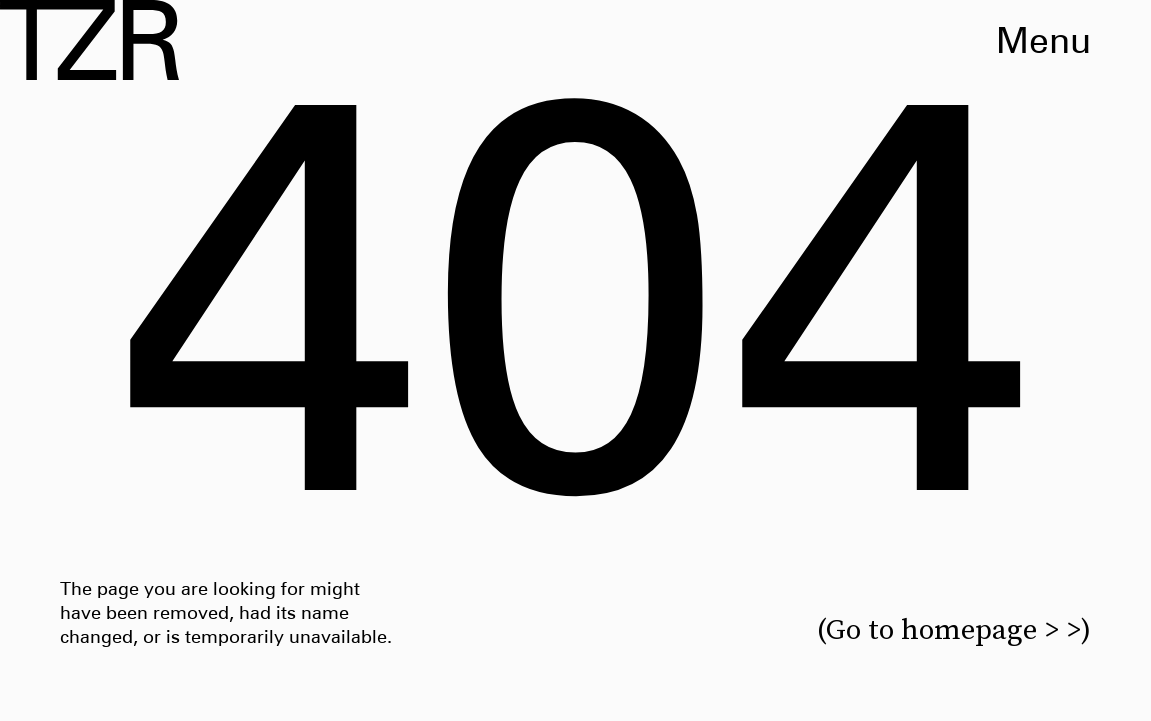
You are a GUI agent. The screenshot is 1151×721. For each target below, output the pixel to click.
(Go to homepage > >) (954, 629)
